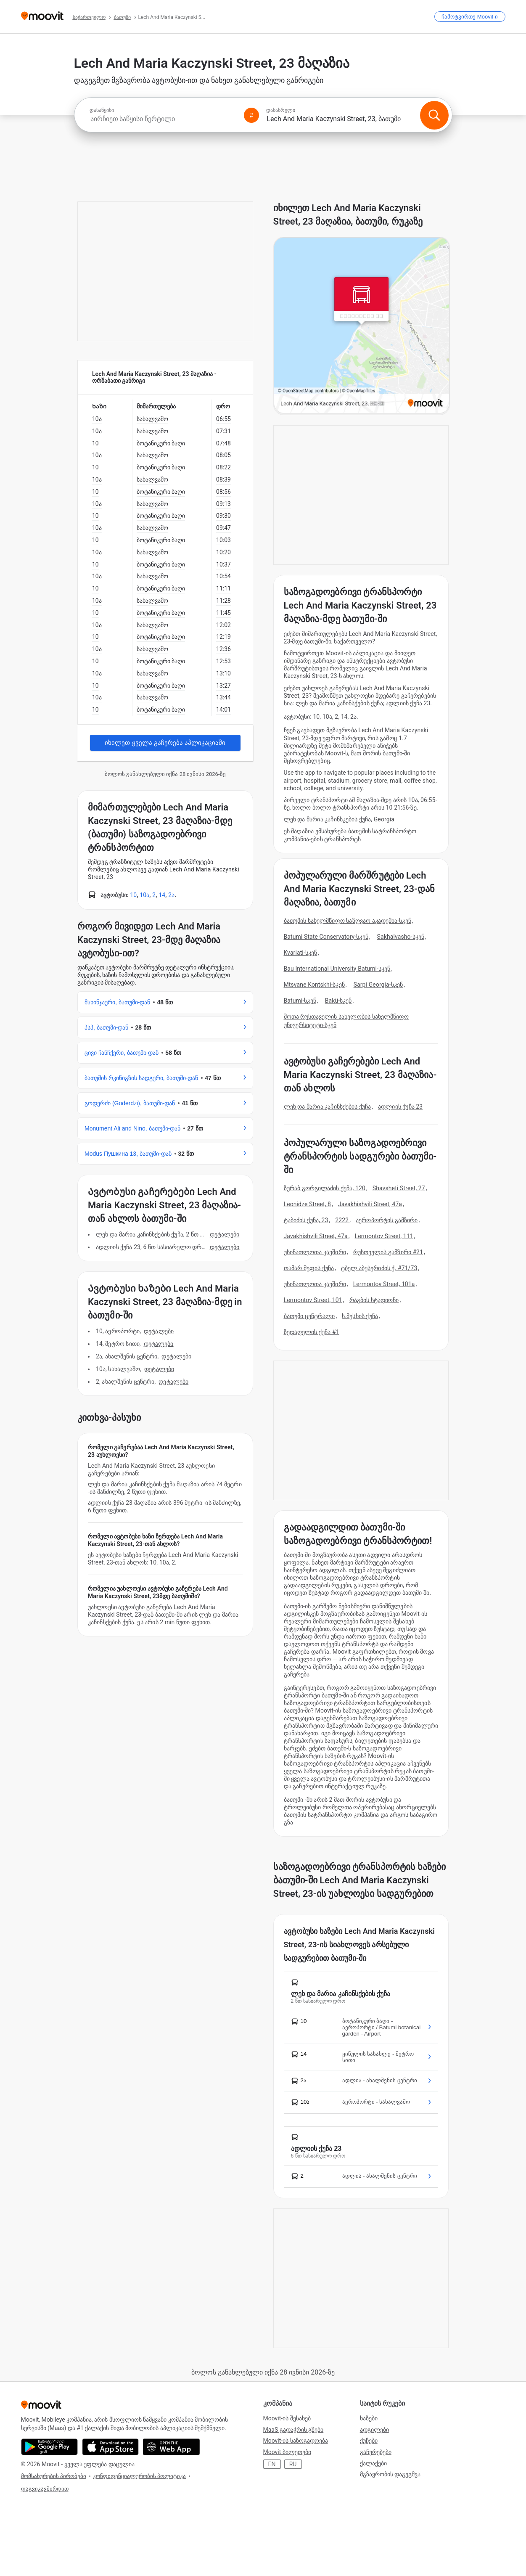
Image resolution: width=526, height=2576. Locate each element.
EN (272, 2464)
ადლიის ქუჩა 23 (400, 1106)
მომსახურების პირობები (53, 2476)
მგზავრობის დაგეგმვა (390, 2474)
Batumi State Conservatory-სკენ (326, 936)
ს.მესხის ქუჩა (360, 1316)
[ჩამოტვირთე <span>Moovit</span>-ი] (469, 16)
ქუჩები (369, 2440)
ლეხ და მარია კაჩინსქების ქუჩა (327, 1106)
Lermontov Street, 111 (384, 1236)
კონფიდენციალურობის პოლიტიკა (139, 2476)
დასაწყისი (102, 110)
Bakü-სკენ (338, 1000)
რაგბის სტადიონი (374, 1300)
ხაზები (369, 2418)
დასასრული (280, 110)
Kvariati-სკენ (300, 952)
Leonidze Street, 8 (307, 1204)
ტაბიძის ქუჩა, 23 (306, 1220)
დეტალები (225, 1234)
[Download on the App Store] (110, 2446)
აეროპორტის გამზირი (387, 1220)
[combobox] (163, 118)
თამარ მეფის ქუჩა (309, 1268)
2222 (342, 1220)
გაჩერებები (375, 2452)
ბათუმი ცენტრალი (309, 1316)
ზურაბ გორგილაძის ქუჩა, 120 (324, 1188)
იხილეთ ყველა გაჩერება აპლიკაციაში (165, 742)
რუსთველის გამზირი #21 (388, 1252)
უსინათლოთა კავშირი (315, 1252)
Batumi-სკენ (300, 1000)
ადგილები (374, 2429)
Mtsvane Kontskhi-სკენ (314, 984)
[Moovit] (42, 16)
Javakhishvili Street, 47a (370, 1204)
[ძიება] (434, 115)
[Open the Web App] (171, 2446)
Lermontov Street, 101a (384, 1284)
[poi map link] (361, 326)
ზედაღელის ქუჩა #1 (311, 1332)
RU (293, 2464)
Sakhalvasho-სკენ (400, 936)
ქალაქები (373, 2463)
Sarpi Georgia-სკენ (378, 984)
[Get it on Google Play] (49, 2446)
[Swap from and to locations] (251, 115)
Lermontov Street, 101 (313, 1300)
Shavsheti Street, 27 (399, 1188)
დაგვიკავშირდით (45, 2489)
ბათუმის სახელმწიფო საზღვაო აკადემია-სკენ (347, 920)
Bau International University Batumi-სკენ (337, 968)
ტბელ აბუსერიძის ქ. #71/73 (379, 1268)
